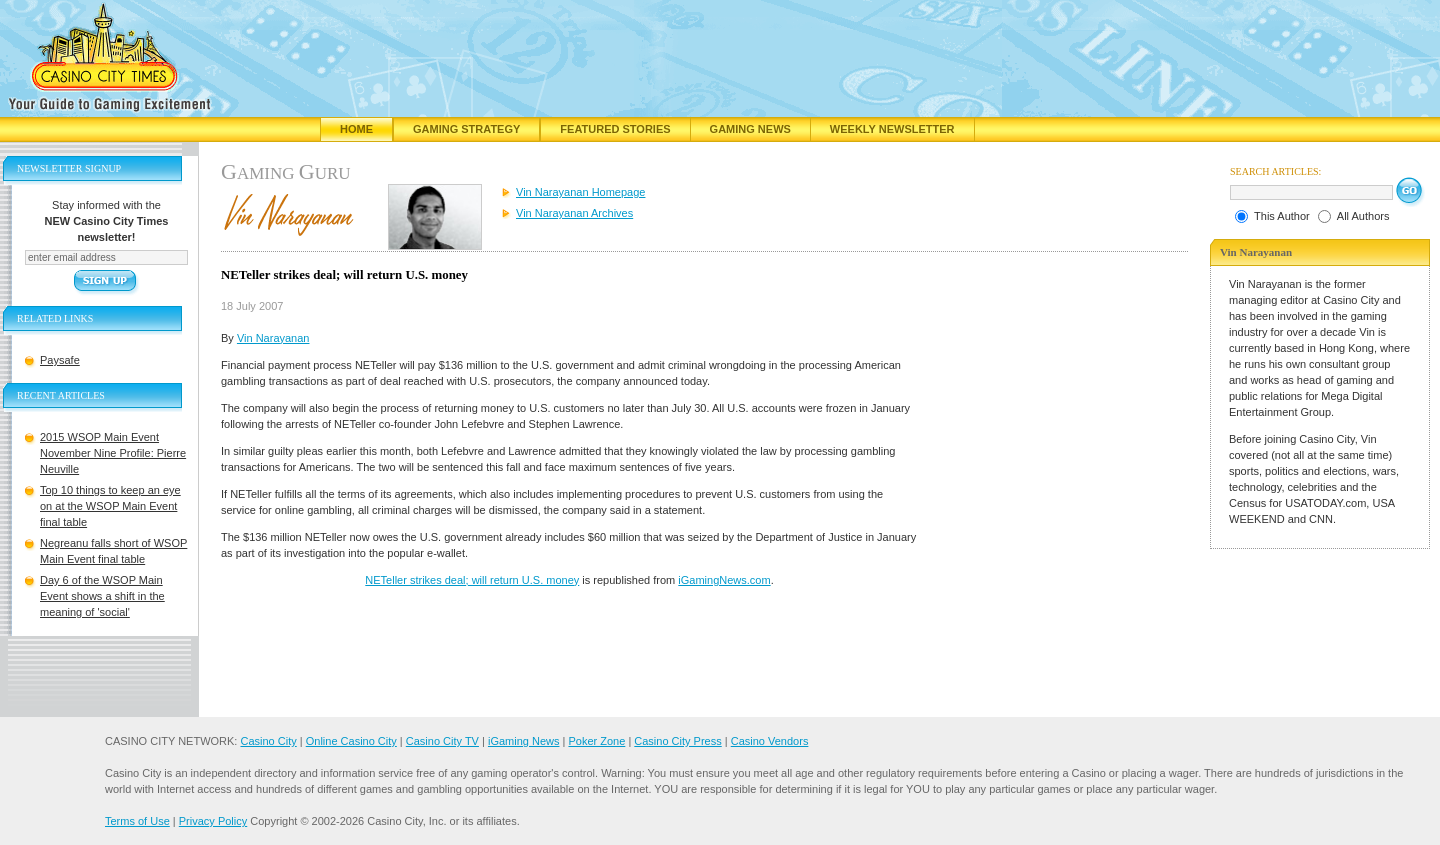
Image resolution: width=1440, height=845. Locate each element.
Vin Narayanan (273, 338)
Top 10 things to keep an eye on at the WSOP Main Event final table (110, 506)
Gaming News (750, 129)
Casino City (268, 741)
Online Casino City (351, 741)
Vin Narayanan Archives (574, 213)
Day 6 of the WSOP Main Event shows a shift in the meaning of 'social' (102, 596)
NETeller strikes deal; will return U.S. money (472, 580)
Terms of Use (137, 821)
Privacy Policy (213, 821)
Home (356, 129)
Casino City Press (677, 741)
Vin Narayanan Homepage (580, 192)
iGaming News (524, 741)
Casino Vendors (770, 741)
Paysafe (60, 360)
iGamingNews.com (724, 580)
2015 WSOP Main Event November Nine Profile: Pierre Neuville (113, 453)
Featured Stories (615, 129)
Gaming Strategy (466, 129)
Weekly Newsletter (892, 129)
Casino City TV (442, 741)
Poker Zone (596, 741)
